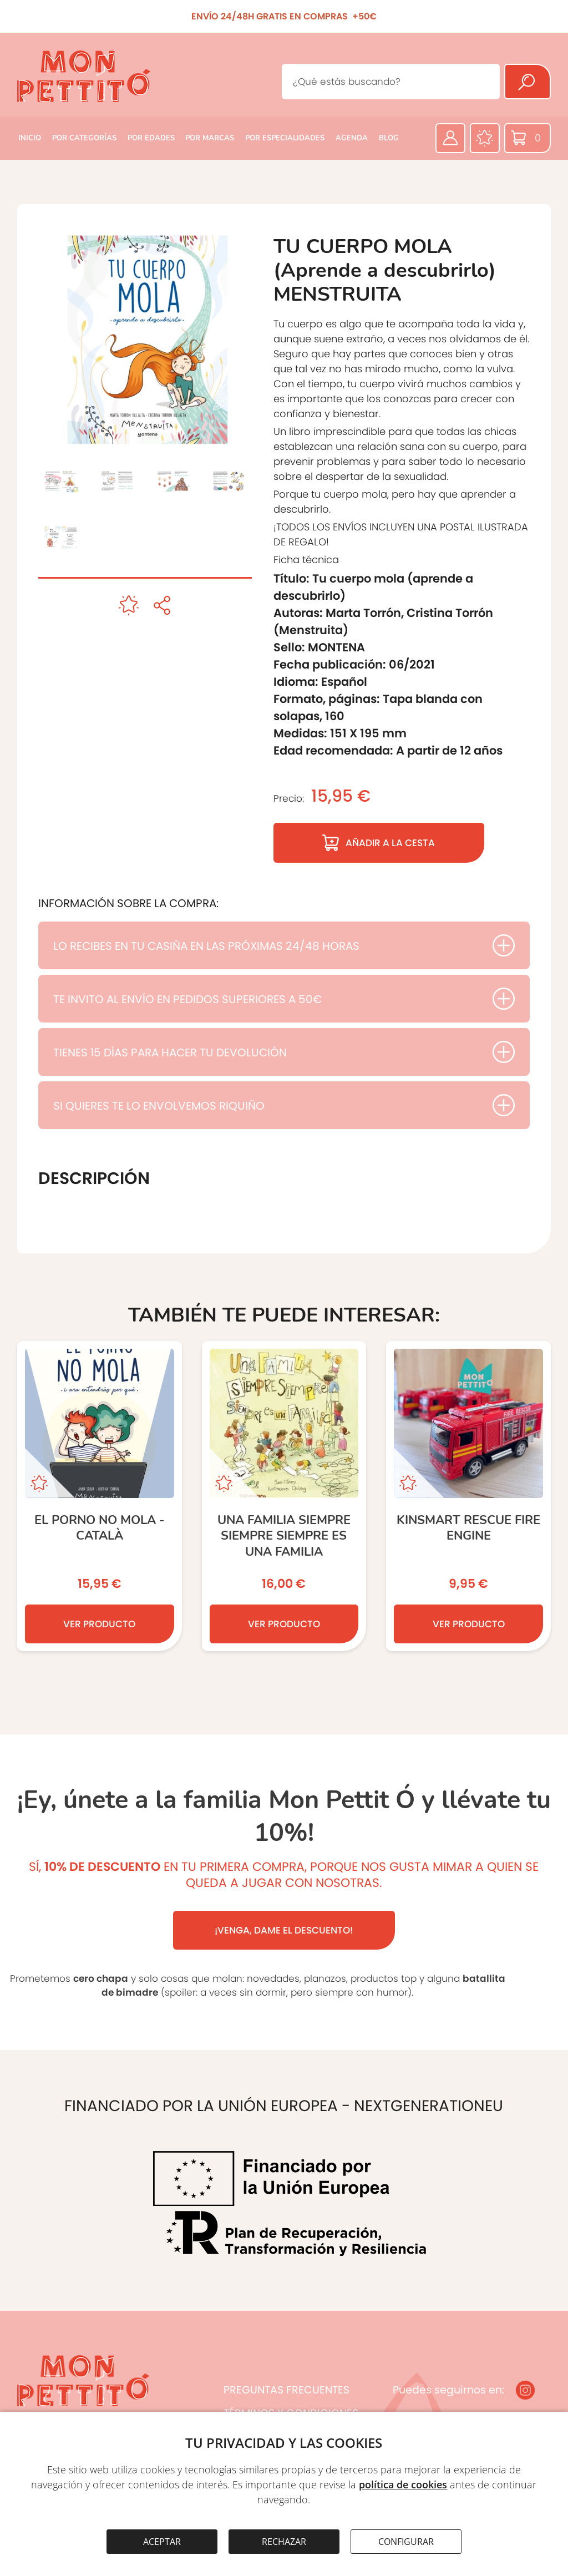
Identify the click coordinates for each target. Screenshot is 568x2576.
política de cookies (403, 2484)
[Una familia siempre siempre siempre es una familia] (284, 1496)
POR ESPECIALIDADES (284, 138)
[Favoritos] (485, 138)
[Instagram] (525, 2390)
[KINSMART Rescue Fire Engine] (468, 1496)
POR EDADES (151, 138)
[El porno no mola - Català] (99, 1496)
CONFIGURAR (406, 2541)
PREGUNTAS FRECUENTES (286, 2389)
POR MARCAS (209, 138)
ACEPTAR (162, 2541)
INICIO (29, 138)
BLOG (389, 138)
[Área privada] (450, 138)
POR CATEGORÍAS (84, 138)
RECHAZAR (284, 2541)
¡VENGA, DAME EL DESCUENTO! (284, 1930)
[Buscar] (527, 81)
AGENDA (352, 138)
